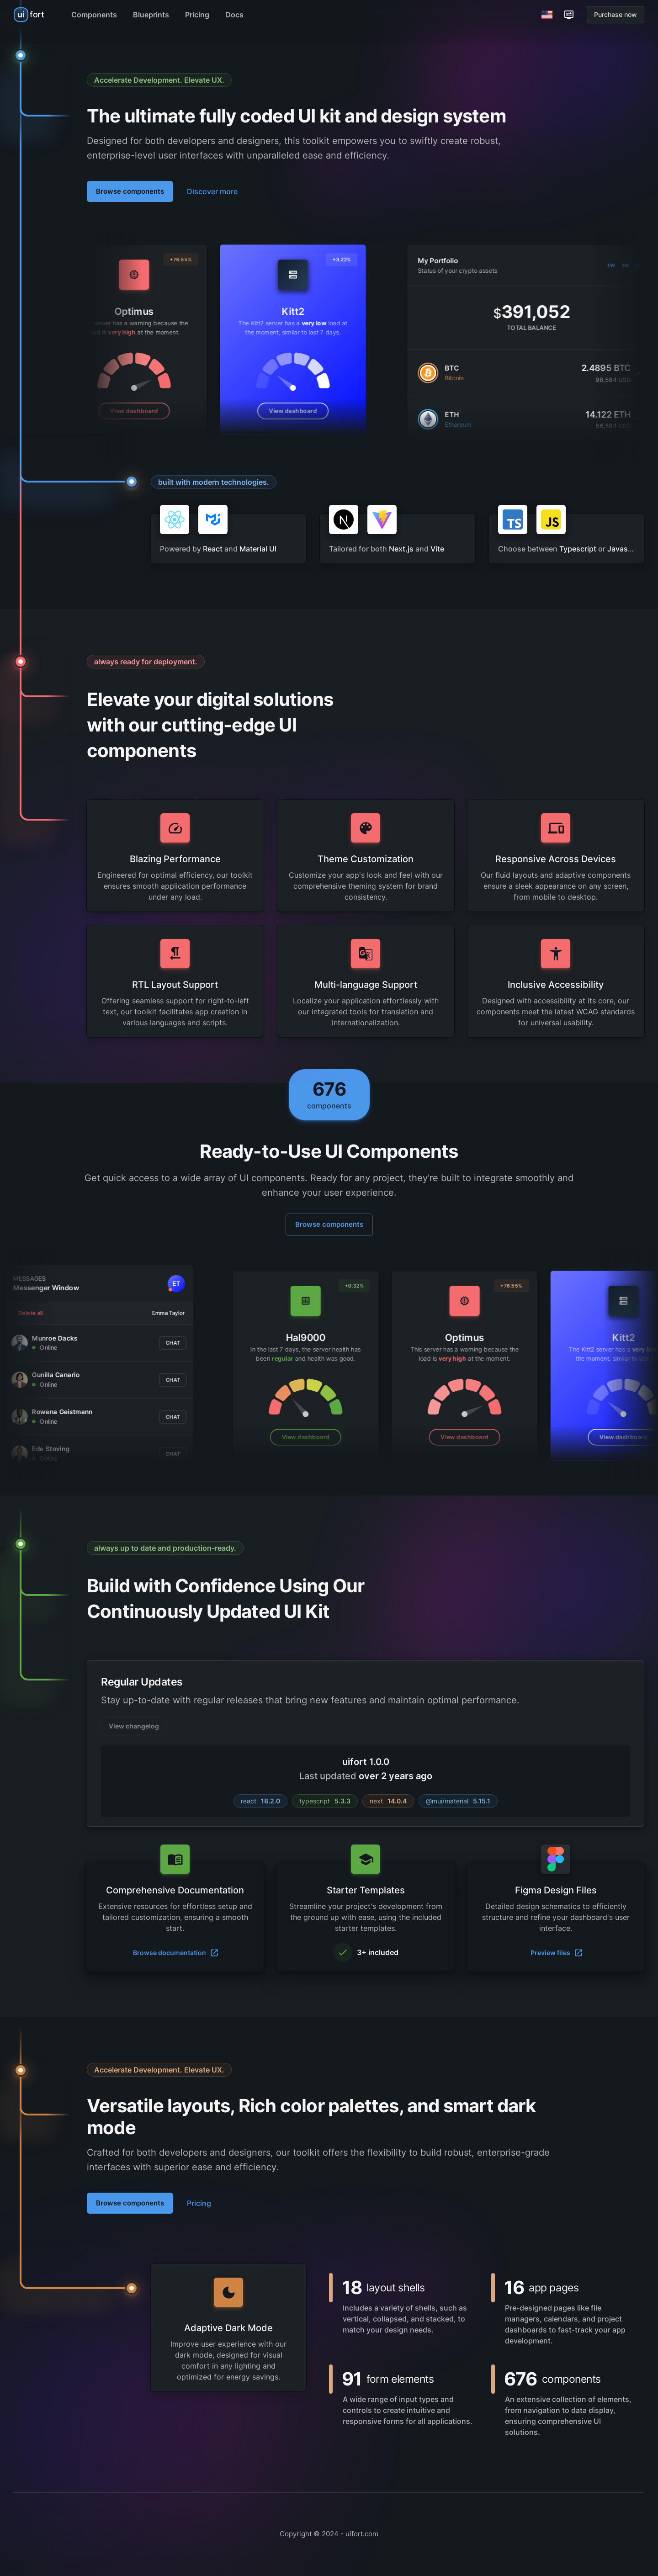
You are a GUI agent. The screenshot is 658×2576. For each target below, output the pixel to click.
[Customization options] (569, 14)
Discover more (212, 191)
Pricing (199, 2203)
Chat (72, 1342)
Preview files (557, 1952)
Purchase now (615, 14)
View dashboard (235, 410)
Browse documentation (176, 1952)
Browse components (130, 191)
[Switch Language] (547, 14)
